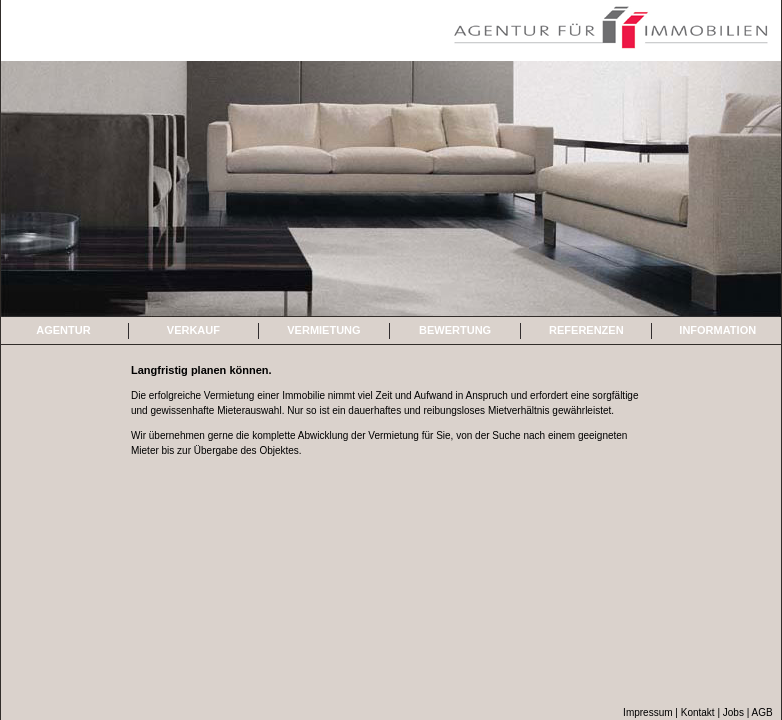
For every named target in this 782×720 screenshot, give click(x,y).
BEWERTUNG (455, 330)
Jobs (735, 712)
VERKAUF (193, 330)
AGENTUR (63, 330)
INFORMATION (717, 330)
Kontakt (698, 712)
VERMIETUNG (323, 330)
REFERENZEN (586, 330)
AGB (762, 712)
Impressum (647, 712)
